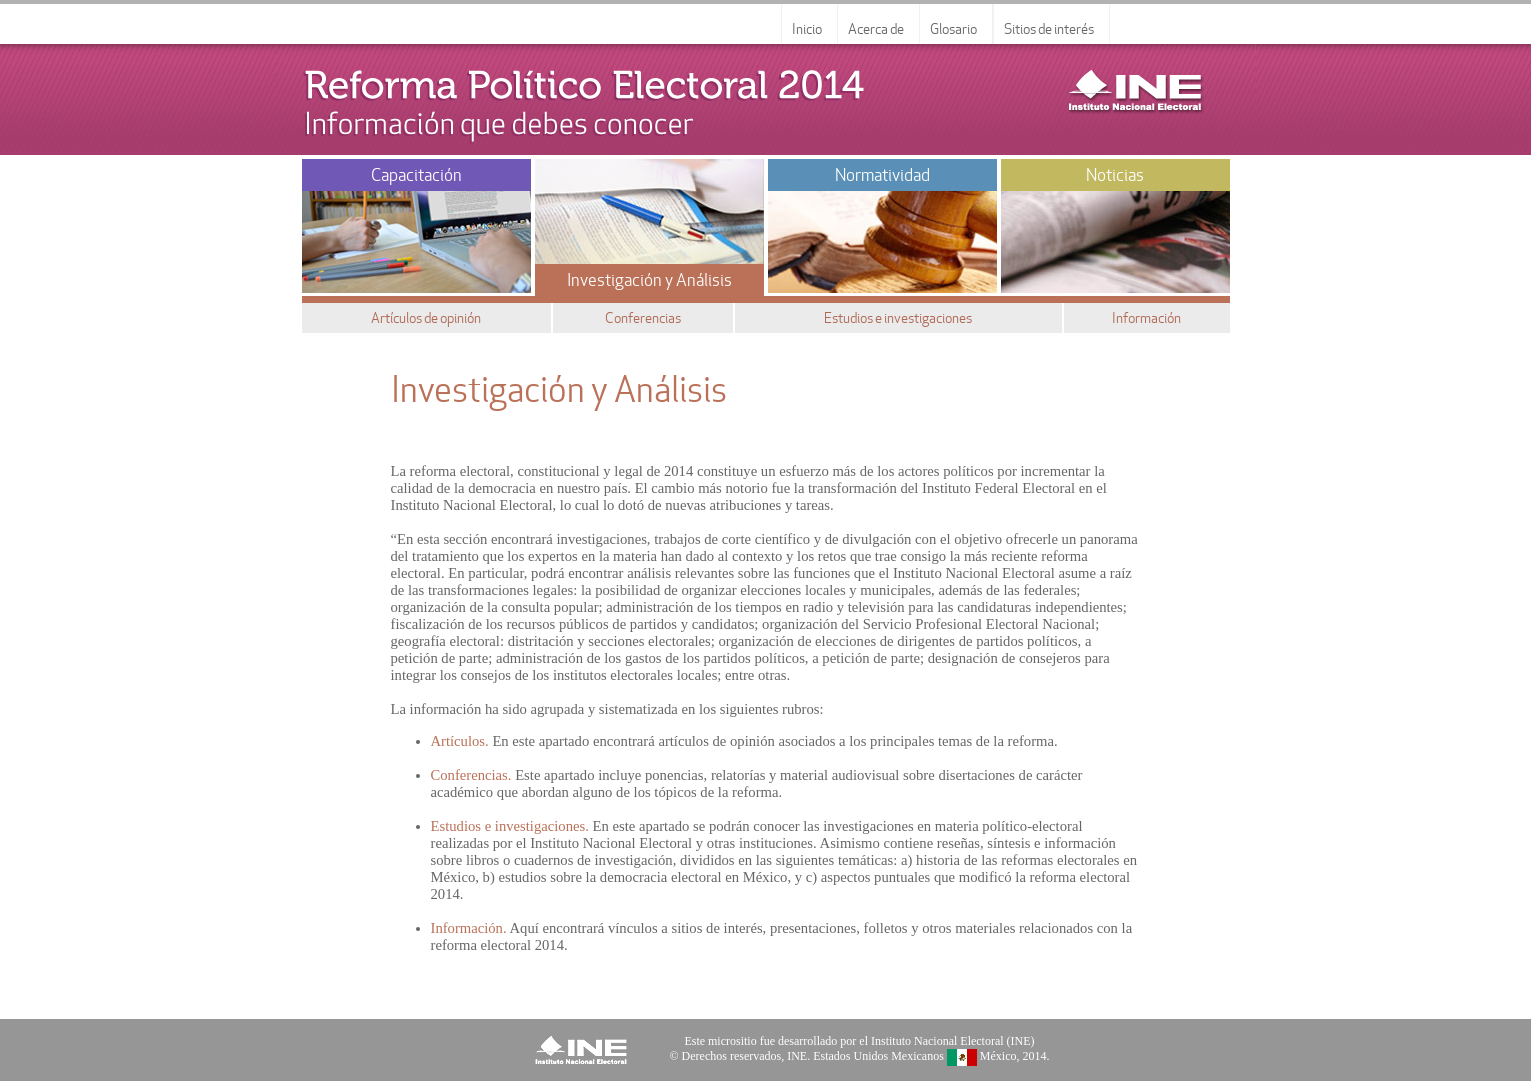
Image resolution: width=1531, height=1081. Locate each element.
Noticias (1115, 175)
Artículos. (460, 741)
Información (1146, 318)
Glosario (953, 29)
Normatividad (882, 175)
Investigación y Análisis (649, 280)
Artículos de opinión (426, 318)
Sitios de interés (1049, 29)
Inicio (807, 29)
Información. (469, 928)
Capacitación (416, 175)
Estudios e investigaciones (898, 318)
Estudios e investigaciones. (510, 826)
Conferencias (643, 318)
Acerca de (876, 29)
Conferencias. (471, 775)
